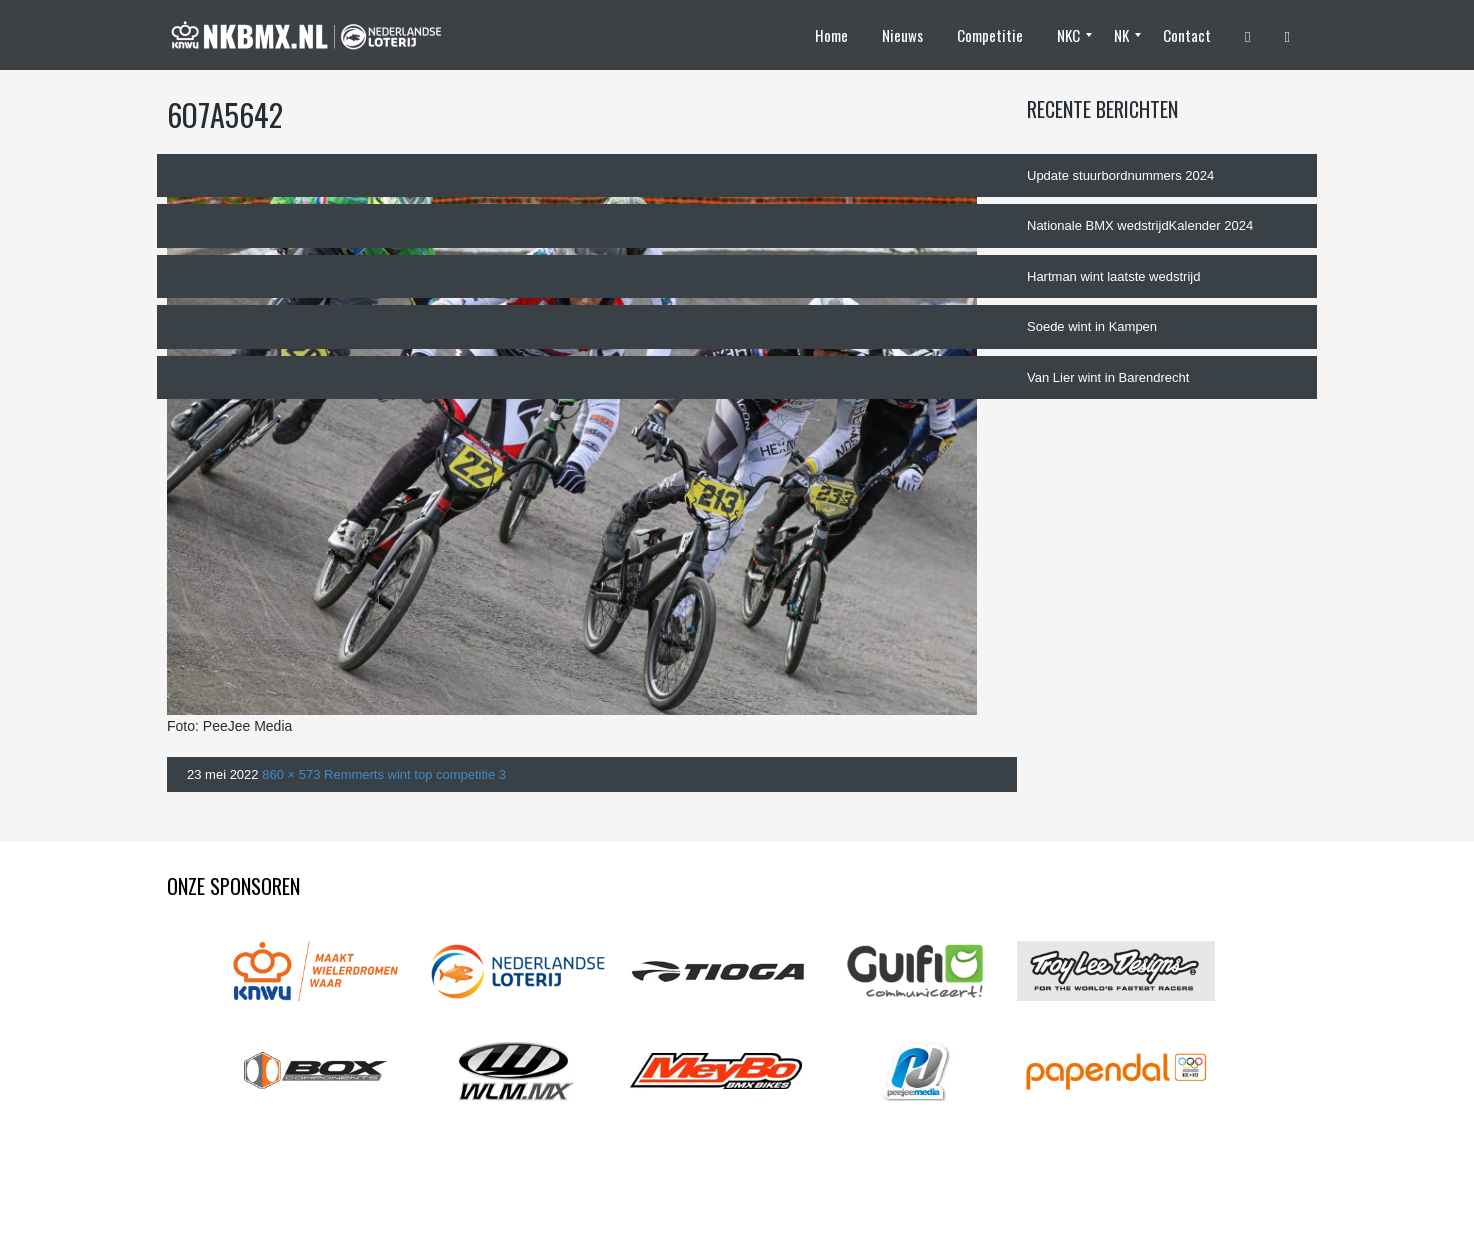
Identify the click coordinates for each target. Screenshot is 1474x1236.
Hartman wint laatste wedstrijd (1113, 276)
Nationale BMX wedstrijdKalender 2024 (1140, 225)
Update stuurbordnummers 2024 (1120, 175)
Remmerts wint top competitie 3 (415, 774)
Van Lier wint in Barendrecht (1108, 377)
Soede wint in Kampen (1092, 326)
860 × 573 (291, 774)
